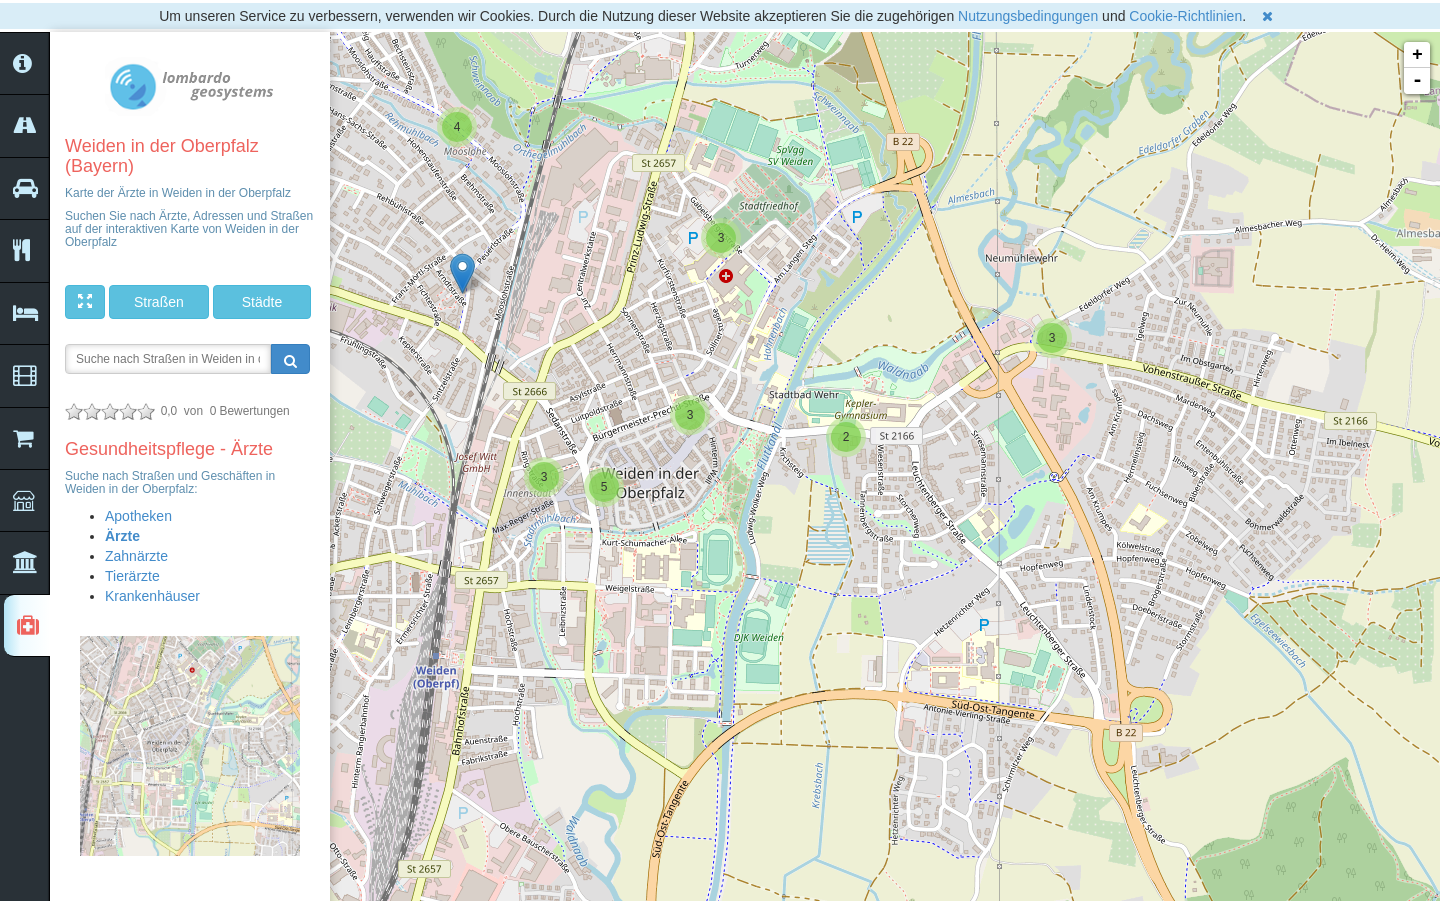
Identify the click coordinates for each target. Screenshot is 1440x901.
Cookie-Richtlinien (1185, 16)
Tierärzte (132, 576)
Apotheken (138, 516)
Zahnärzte (136, 556)
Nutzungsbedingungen (1028, 16)
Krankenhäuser (152, 596)
